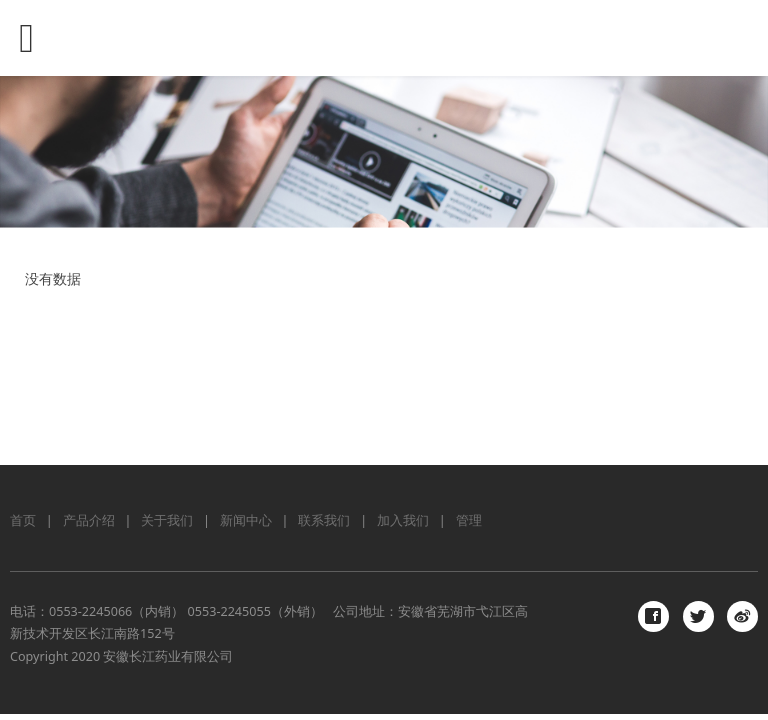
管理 (469, 520)
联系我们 (324, 520)
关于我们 (167, 520)
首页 (23, 520)
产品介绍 (89, 520)
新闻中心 (246, 520)
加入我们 (403, 520)
